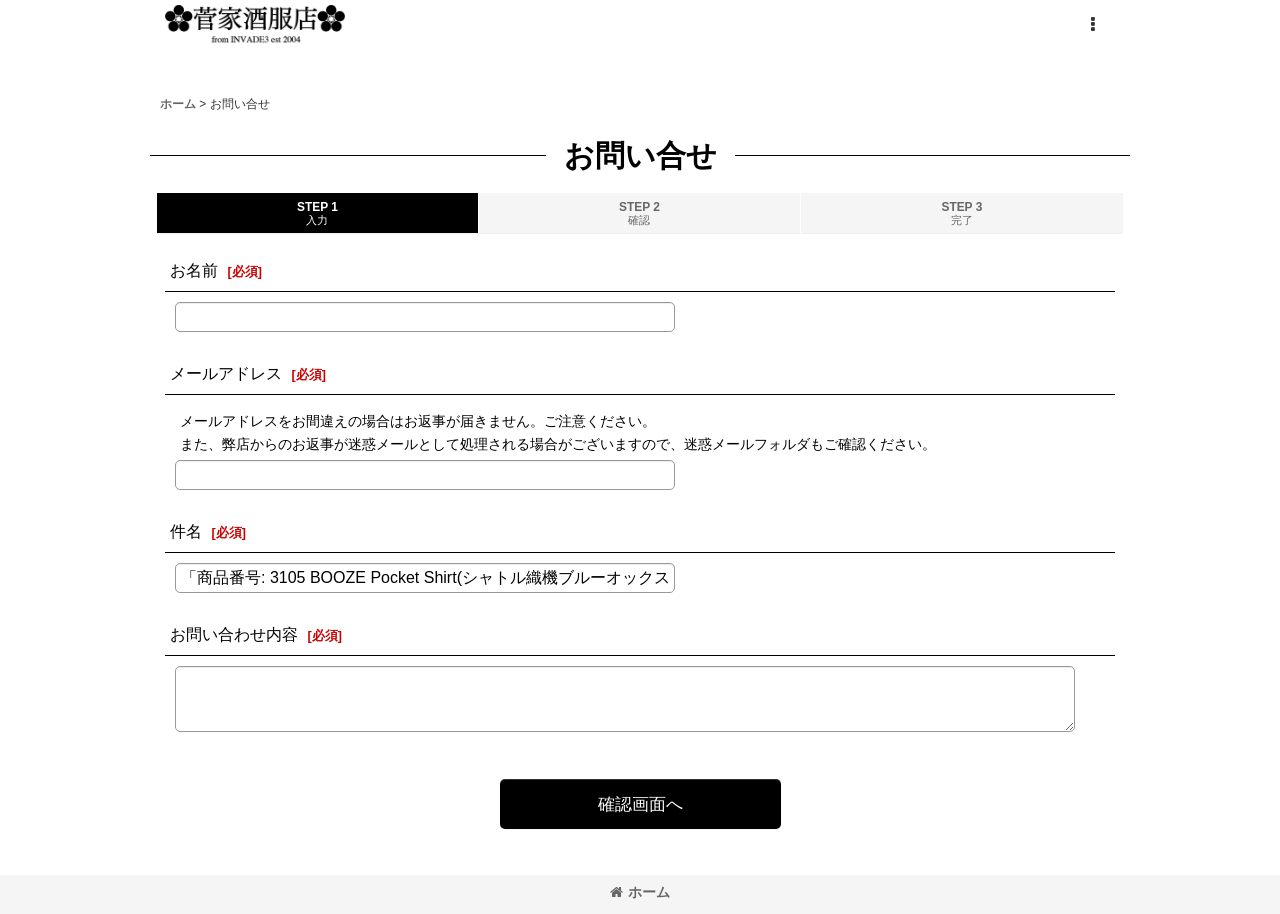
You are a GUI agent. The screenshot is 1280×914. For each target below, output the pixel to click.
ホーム (640, 892)
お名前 (194, 270)
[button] (1092, 25)
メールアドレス (226, 373)
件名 (186, 531)
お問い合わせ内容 (234, 634)
